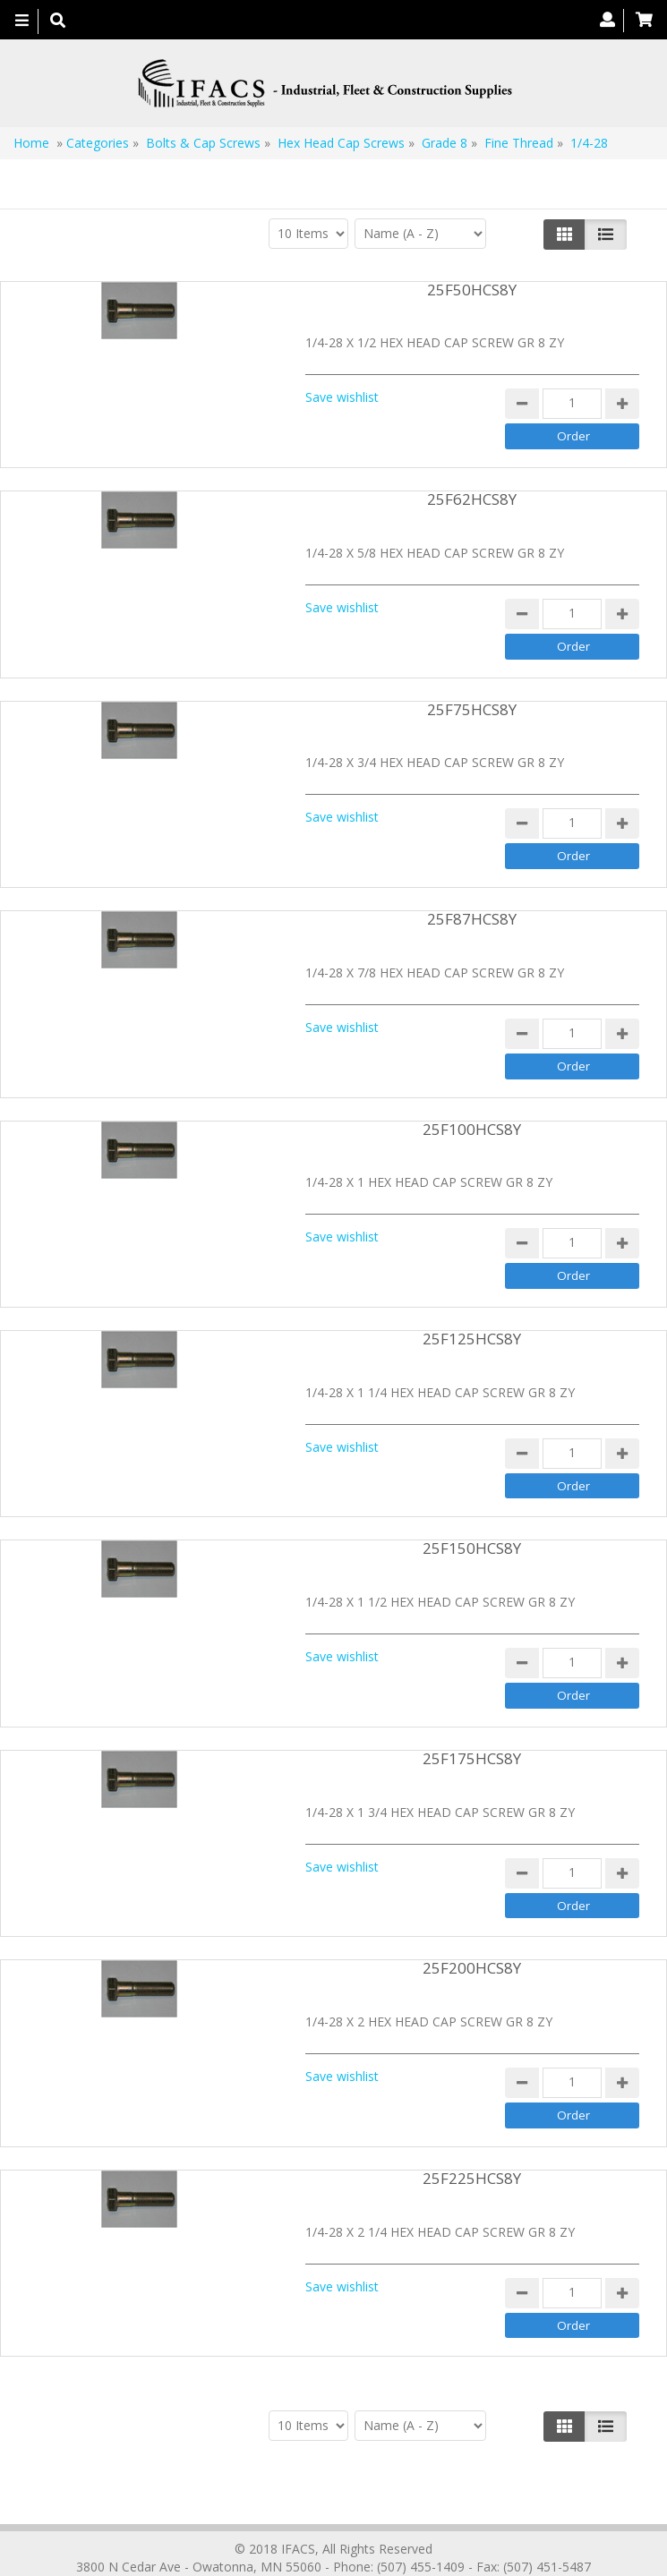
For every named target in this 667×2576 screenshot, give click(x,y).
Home (31, 142)
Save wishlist (342, 396)
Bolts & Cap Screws (203, 142)
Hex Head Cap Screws (343, 142)
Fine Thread (518, 142)
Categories (97, 142)
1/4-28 (589, 142)
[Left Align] (564, 234)
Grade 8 (446, 142)
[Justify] (606, 234)
